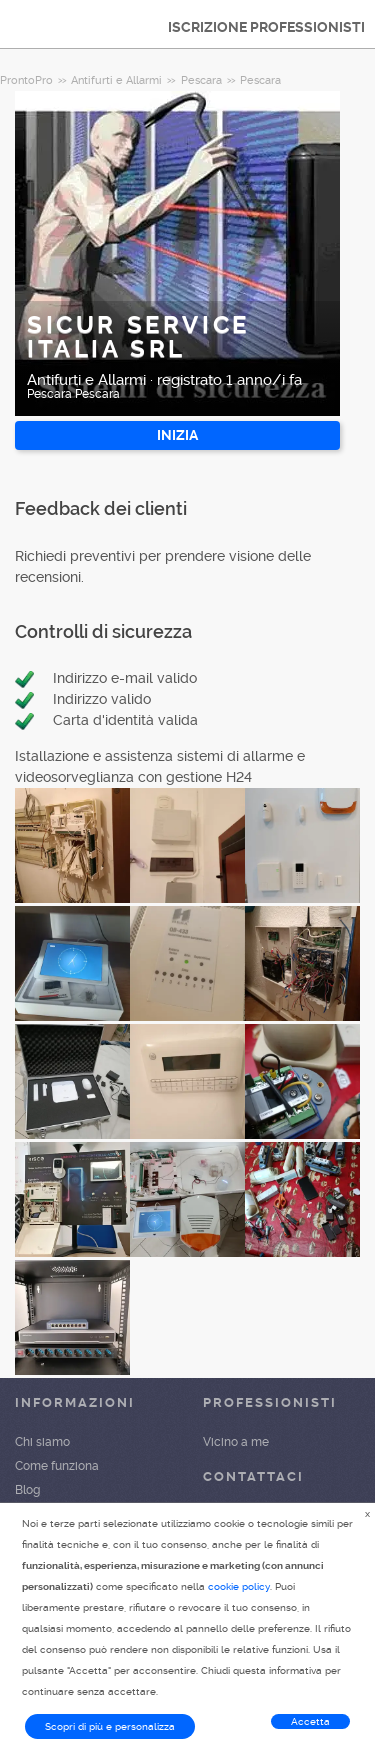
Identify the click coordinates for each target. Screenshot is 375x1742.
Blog (27, 1490)
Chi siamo (42, 1442)
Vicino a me (236, 1442)
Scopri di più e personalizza (110, 1726)
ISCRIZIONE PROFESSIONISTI (266, 27)
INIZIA (177, 435)
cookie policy (239, 1586)
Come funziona (57, 1466)
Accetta (310, 1721)
